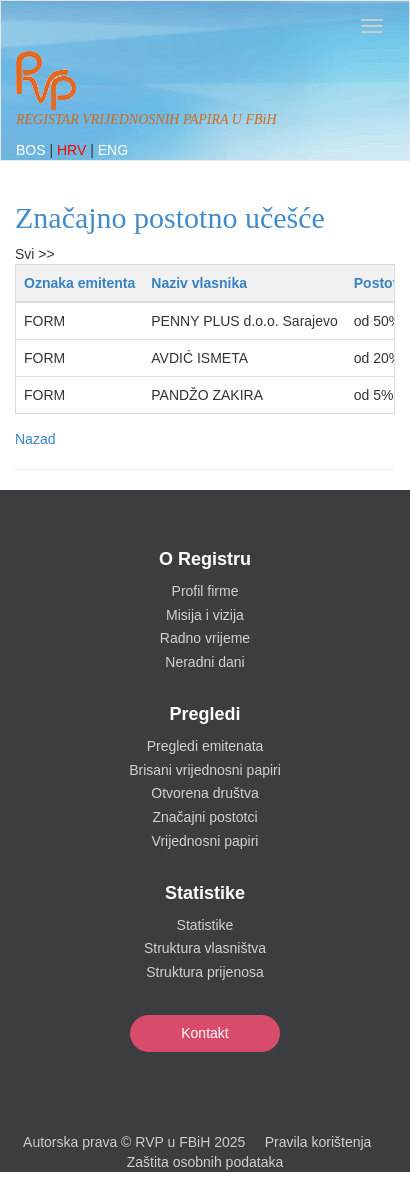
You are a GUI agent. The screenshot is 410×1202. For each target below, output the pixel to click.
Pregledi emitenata (205, 746)
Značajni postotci (204, 817)
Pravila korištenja (318, 1142)
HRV (73, 150)
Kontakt (204, 1033)
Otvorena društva (204, 793)
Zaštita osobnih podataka (205, 1162)
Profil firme (205, 591)
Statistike (205, 925)
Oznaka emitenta (79, 283)
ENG (113, 150)
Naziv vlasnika (199, 283)
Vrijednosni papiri (205, 841)
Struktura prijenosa (205, 972)
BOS (32, 150)
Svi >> (35, 254)
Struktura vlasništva (205, 948)
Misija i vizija (205, 615)
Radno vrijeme (205, 638)
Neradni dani (204, 662)
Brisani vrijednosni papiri (205, 770)
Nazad (35, 439)
